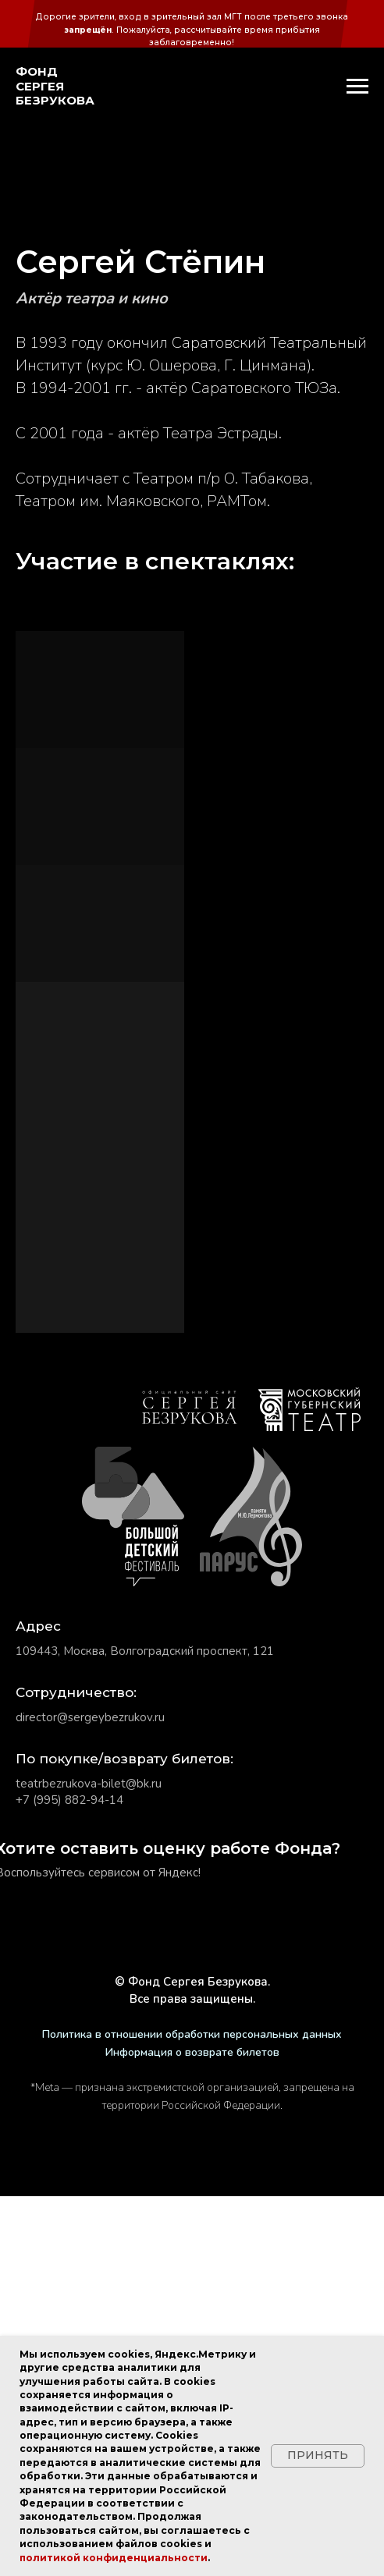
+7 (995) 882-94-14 (69, 2180)
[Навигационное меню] (357, 86)
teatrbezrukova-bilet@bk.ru (89, 2162)
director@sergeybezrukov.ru (90, 2097)
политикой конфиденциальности (114, 2558)
